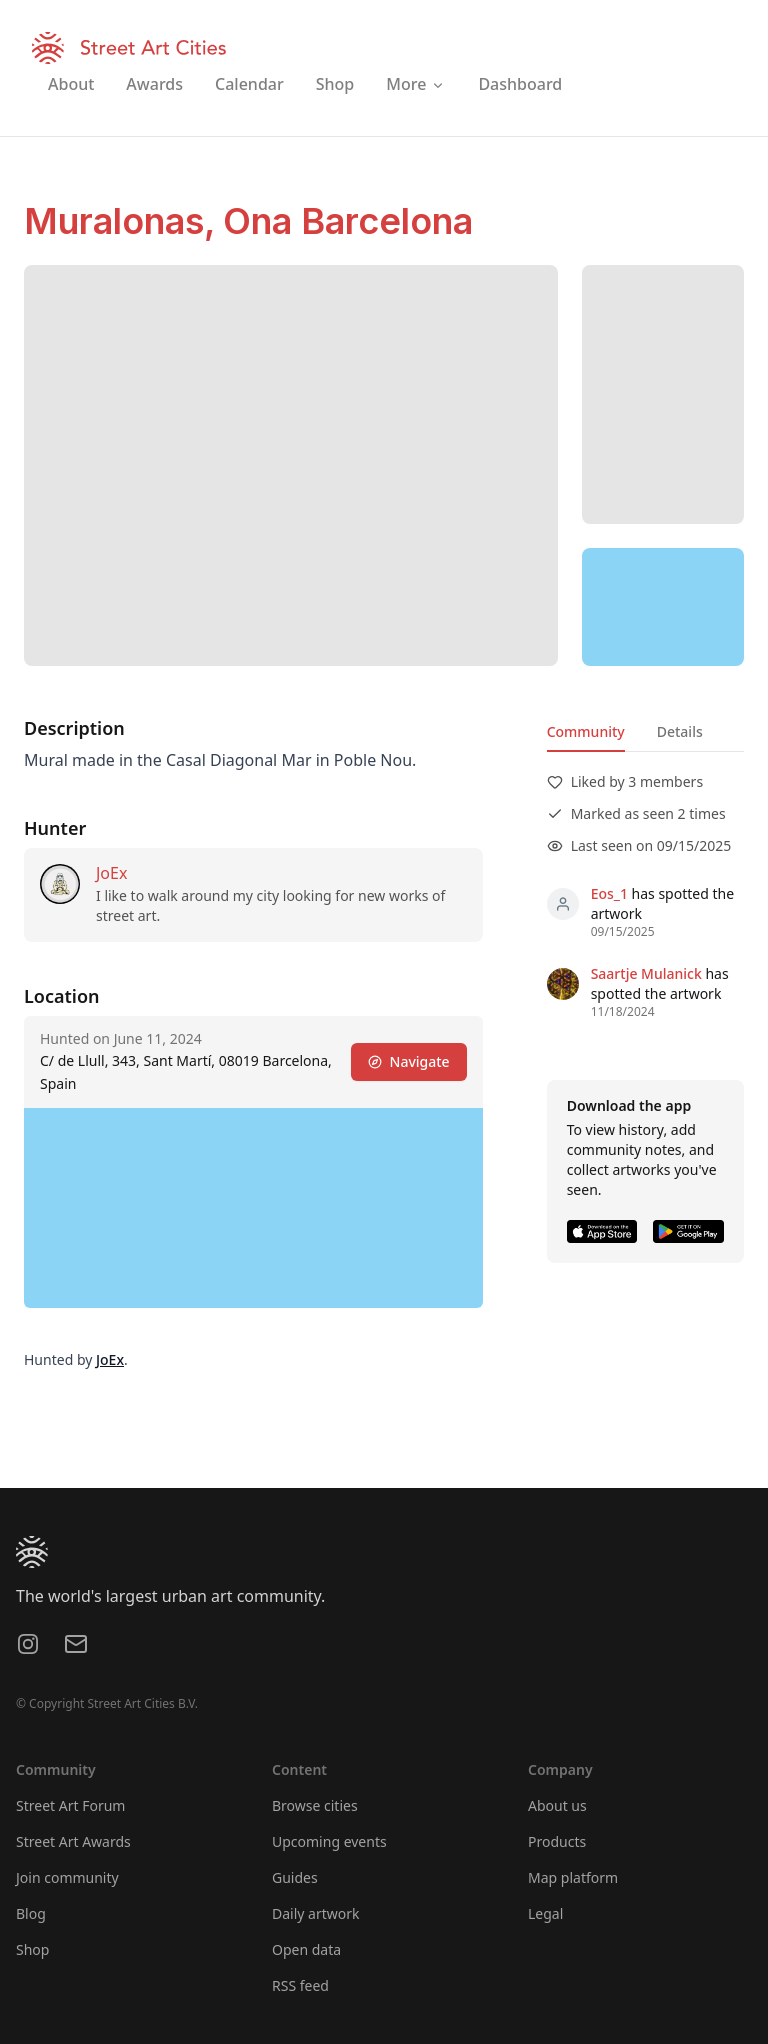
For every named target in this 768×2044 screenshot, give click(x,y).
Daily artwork (316, 1913)
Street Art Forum (70, 1805)
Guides (295, 1877)
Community (586, 731)
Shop (32, 1949)
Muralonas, (123, 221)
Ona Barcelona (348, 221)
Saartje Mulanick (646, 973)
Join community (67, 1877)
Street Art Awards (73, 1841)
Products (557, 1841)
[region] (663, 607)
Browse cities (315, 1805)
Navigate (409, 1061)
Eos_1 (609, 893)
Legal (545, 1913)
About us (557, 1805)
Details (680, 731)
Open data (306, 1949)
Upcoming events (329, 1841)
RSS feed (300, 1985)
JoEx (111, 873)
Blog (31, 1913)
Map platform (573, 1877)
